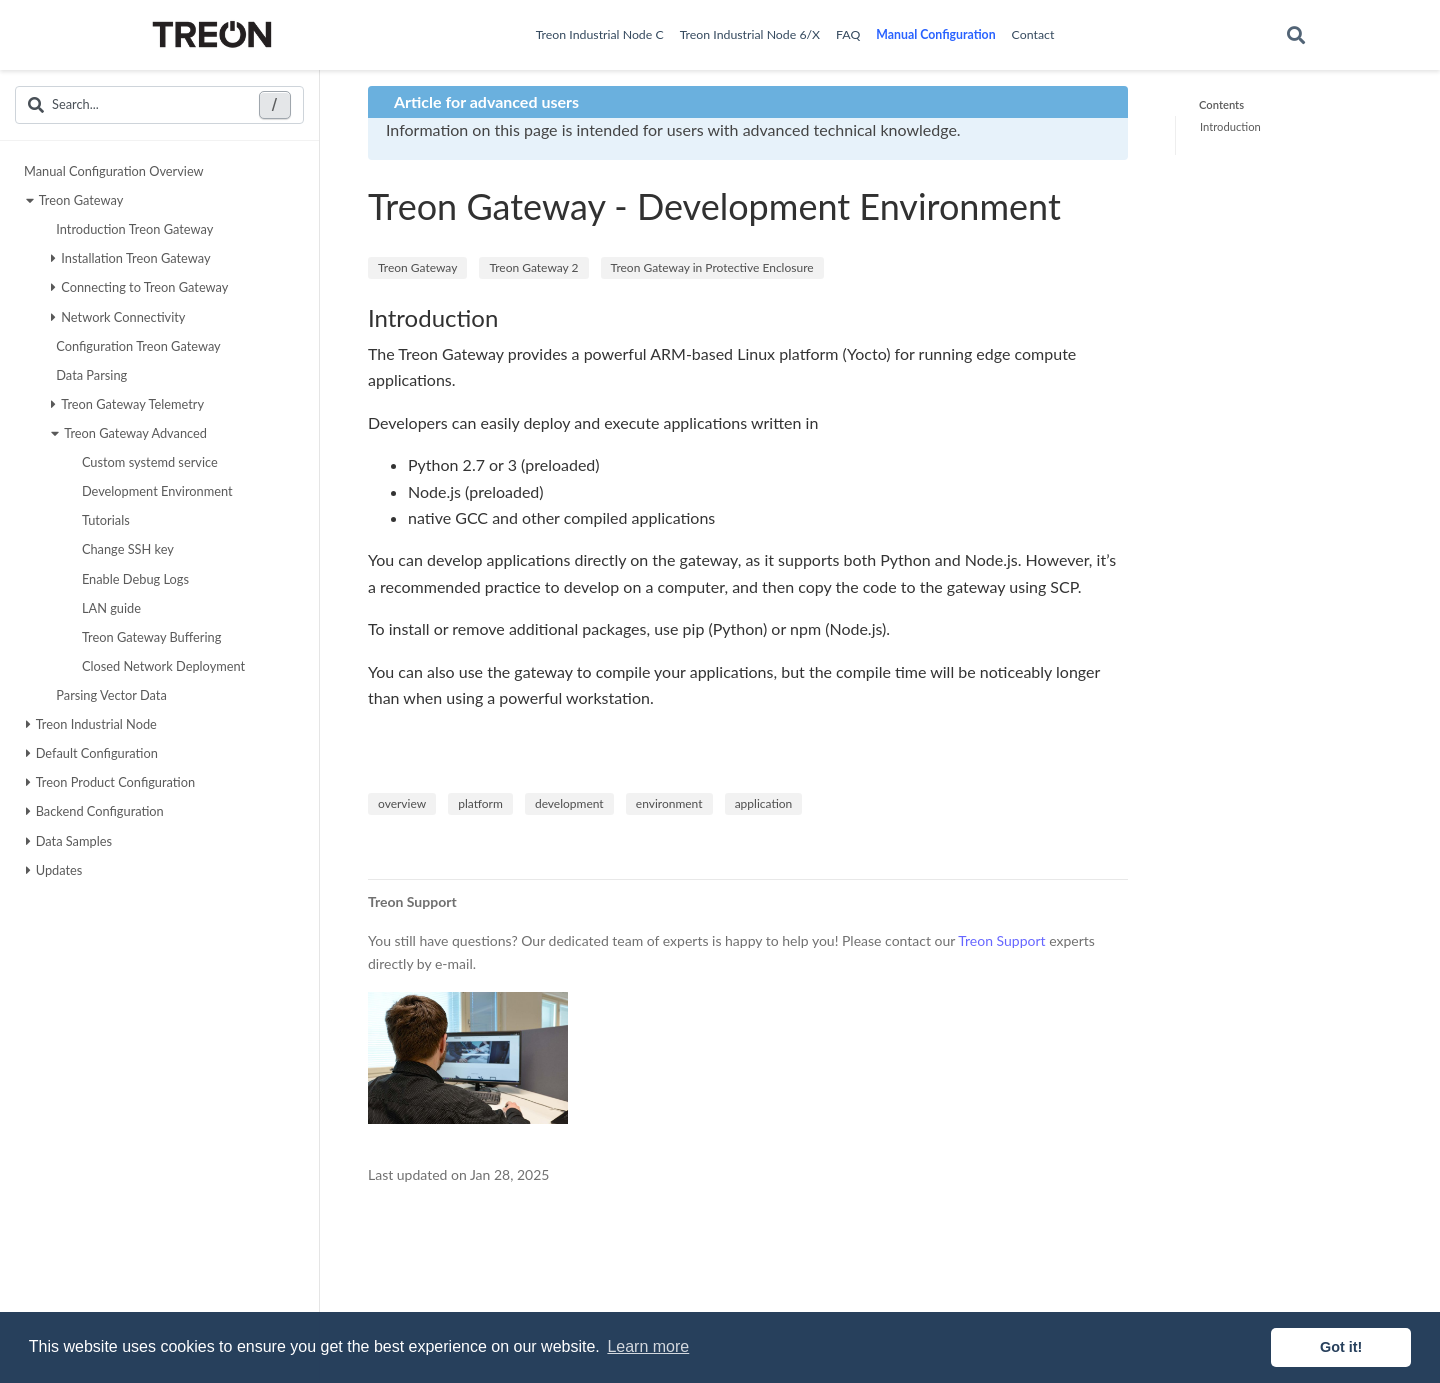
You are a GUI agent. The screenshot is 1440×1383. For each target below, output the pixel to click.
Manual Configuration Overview (114, 171)
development (569, 803)
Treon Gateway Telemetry (127, 404)
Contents (1221, 104)
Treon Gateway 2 (533, 267)
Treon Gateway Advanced (129, 433)
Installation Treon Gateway (130, 258)
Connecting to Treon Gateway (139, 287)
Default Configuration (92, 753)
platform (480, 803)
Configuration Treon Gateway (136, 346)
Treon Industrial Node (91, 724)
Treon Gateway (75, 200)
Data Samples (69, 841)
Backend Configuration (95, 811)
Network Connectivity (118, 317)
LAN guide (109, 608)
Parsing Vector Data (109, 695)
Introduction (1230, 126)
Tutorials (103, 520)
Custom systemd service (147, 462)
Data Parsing (89, 375)
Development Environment (155, 491)
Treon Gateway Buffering (149, 637)
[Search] (1296, 35)
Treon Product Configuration (111, 782)
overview (402, 803)
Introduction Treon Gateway (132, 229)
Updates (54, 870)
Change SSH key (125, 549)
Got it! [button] (1341, 1347)
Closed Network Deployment (161, 666)
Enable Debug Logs (133, 579)
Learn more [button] (648, 1346)
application (764, 803)
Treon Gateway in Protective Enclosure (712, 267)
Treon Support (1001, 940)
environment (669, 803)
